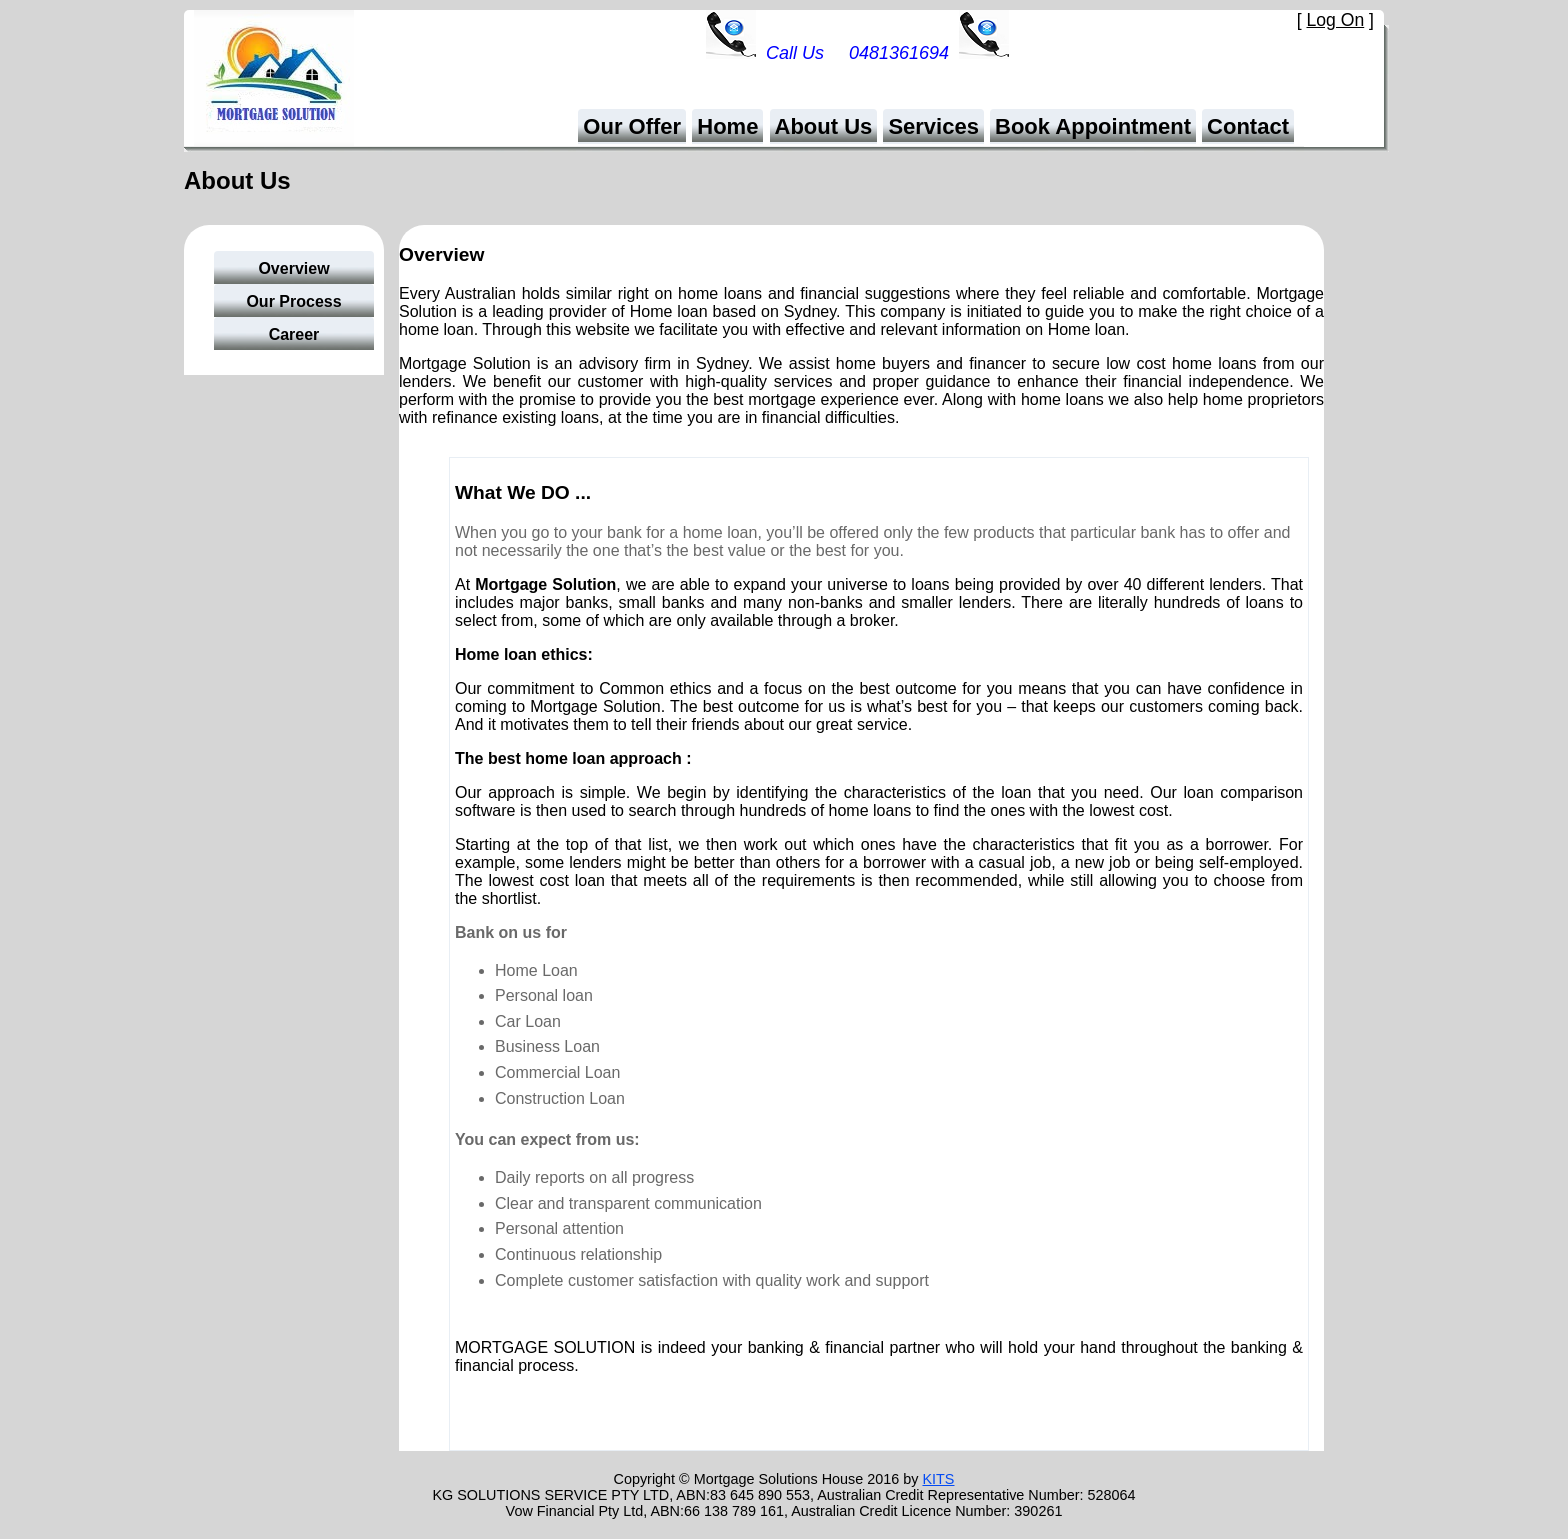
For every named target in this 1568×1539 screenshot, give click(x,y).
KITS (938, 1479)
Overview (293, 268)
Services (933, 126)
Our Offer (632, 126)
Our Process (293, 301)
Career (294, 334)
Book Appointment (1093, 126)
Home (727, 126)
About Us (824, 126)
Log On (1336, 20)
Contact (1248, 126)
